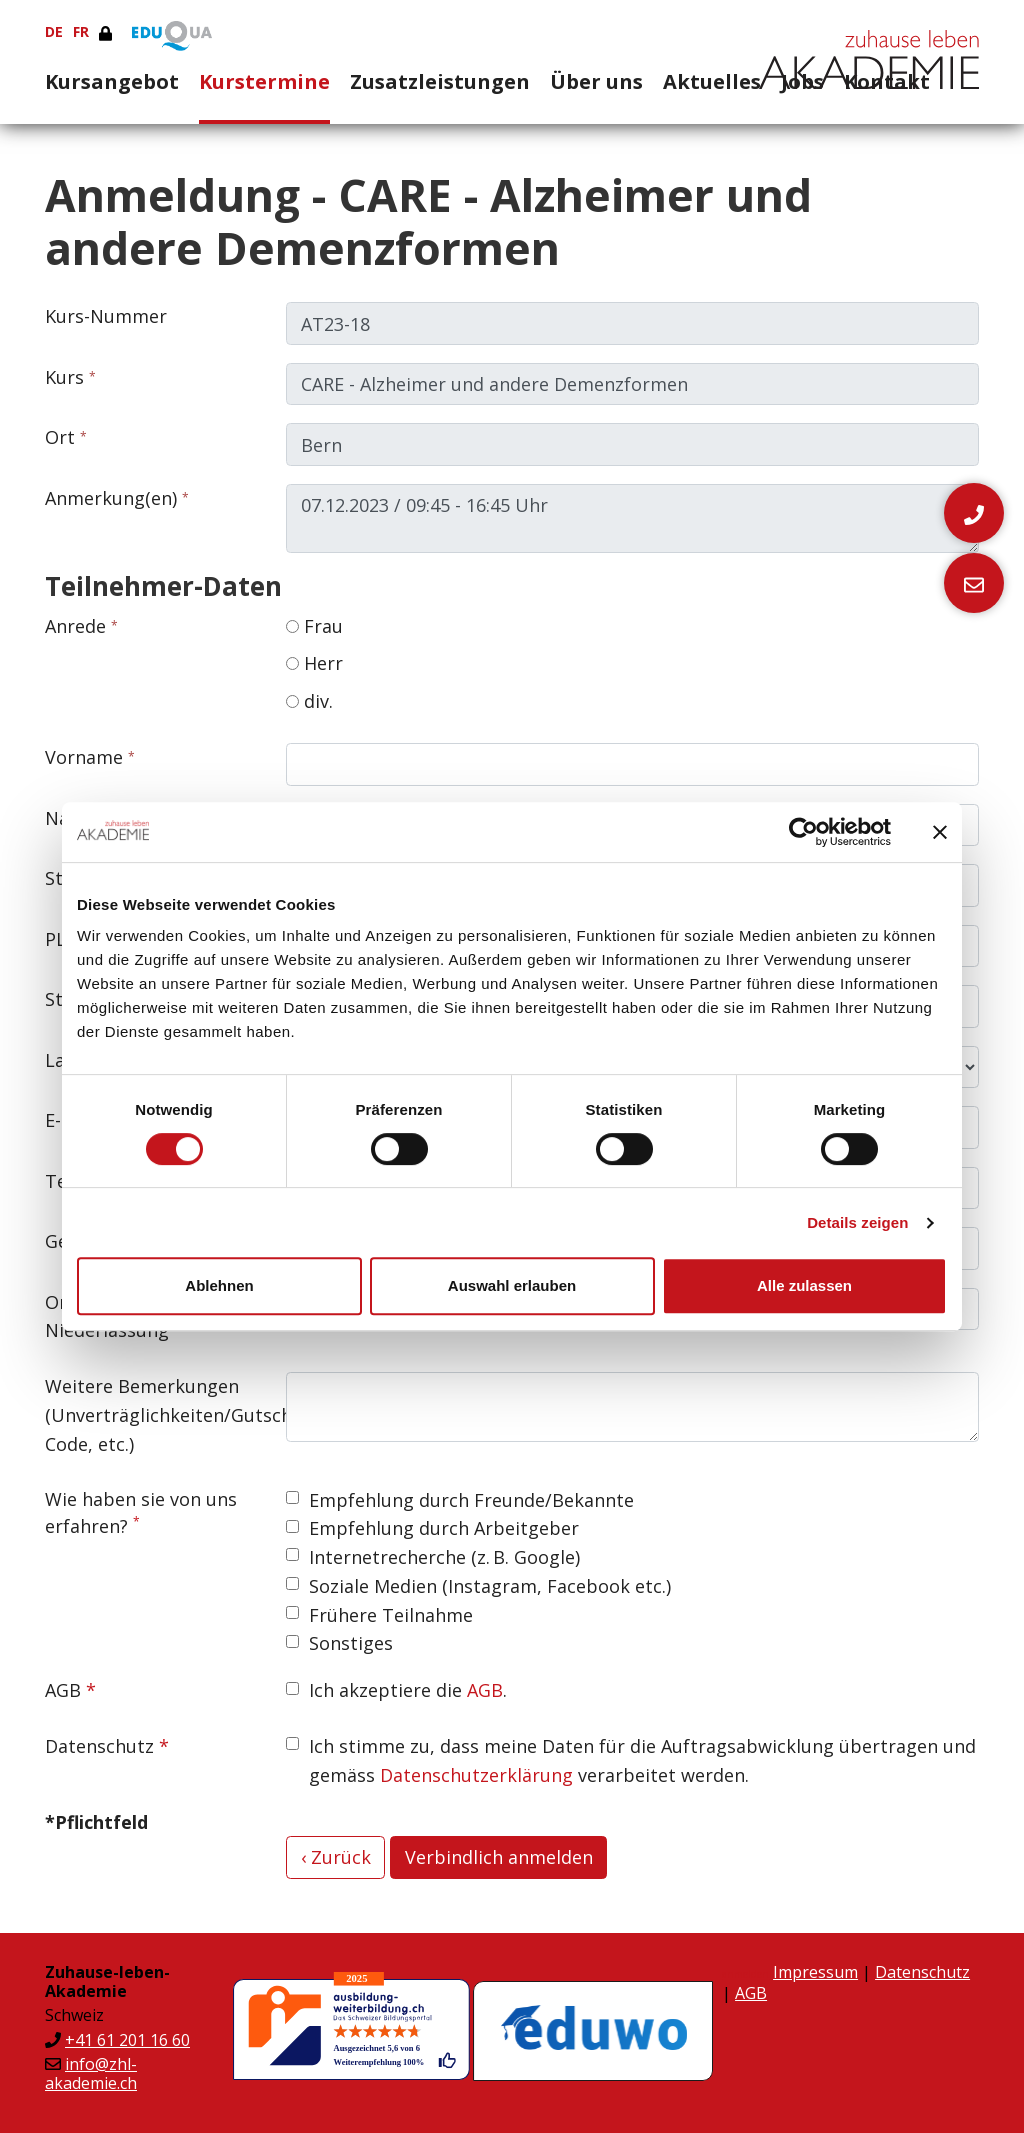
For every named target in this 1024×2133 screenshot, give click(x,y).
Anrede (75, 626)
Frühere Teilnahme (391, 1615)
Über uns (596, 81)
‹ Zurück (336, 1857)
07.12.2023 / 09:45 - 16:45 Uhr (632, 519)
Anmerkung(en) (111, 498)
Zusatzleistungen (440, 81)
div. (309, 701)
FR (81, 31)
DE (54, 31)
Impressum (815, 1972)
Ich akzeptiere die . (408, 1690)
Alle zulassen (804, 1285)
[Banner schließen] (940, 832)
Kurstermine (264, 81)
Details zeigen (857, 1222)
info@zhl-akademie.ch (91, 2073)
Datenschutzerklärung (476, 1775)
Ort (60, 437)
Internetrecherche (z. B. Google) (444, 1557)
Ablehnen (219, 1285)
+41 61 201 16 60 (127, 2040)
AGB (63, 1690)
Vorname (84, 757)
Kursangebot (112, 81)
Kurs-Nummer (106, 316)
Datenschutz (99, 1746)
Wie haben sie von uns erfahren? (141, 1512)
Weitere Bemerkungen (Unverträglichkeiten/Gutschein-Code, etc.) (158, 1415)
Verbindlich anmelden (499, 1857)
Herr (314, 663)
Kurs (64, 377)
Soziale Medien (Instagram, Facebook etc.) (490, 1586)
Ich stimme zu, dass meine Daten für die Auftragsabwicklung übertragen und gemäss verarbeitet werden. (642, 1760)
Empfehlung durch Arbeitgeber (444, 1528)
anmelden (745, 1974)
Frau (314, 626)
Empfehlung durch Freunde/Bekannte (471, 1500)
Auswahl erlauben (512, 1285)
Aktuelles (712, 81)
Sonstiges (351, 1643)
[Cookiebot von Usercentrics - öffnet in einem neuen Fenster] (803, 832)
